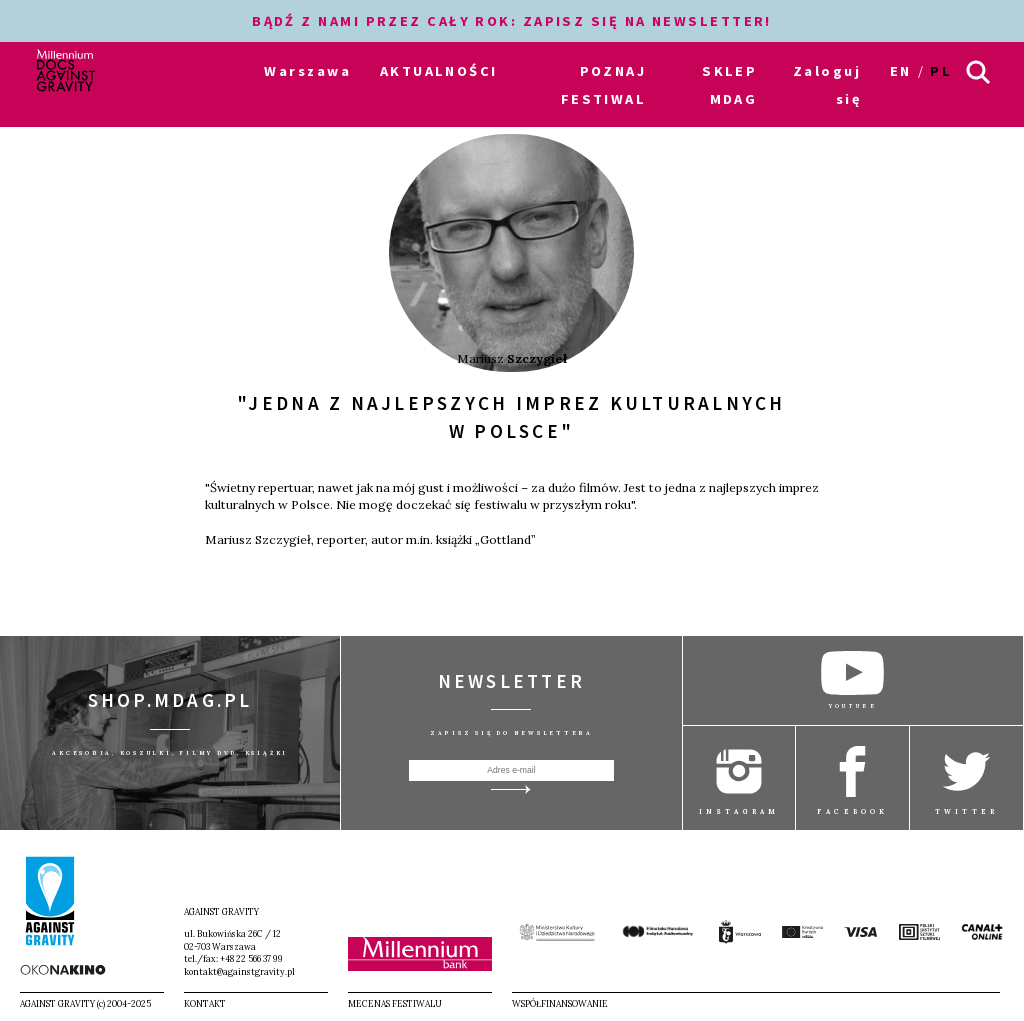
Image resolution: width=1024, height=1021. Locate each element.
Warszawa (307, 71)
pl (941, 71)
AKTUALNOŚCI (439, 71)
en (901, 71)
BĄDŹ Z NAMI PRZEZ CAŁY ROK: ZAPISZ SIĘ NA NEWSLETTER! (512, 21)
